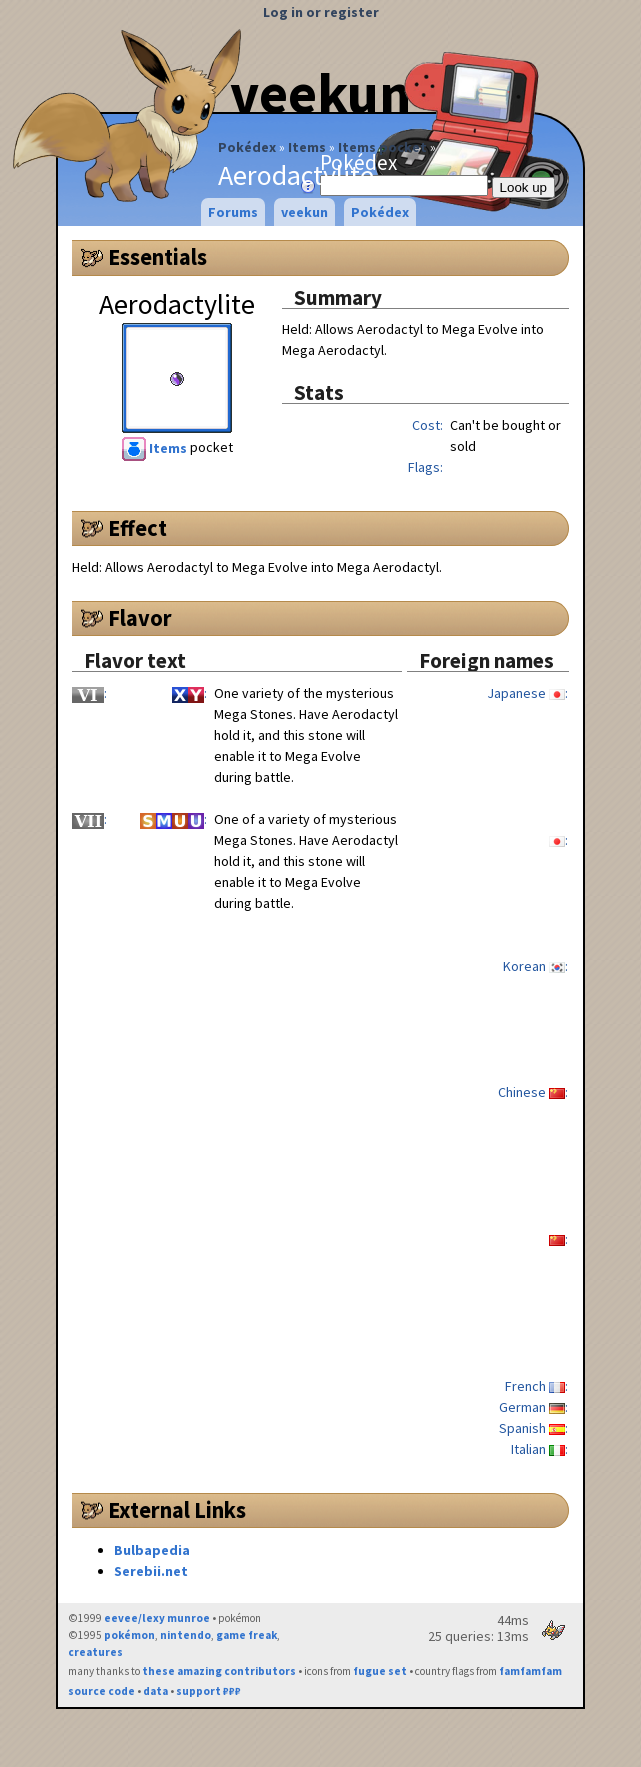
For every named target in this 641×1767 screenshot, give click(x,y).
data (155, 1691)
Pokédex (247, 147)
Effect (137, 528)
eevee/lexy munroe (157, 1618)
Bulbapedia (152, 1550)
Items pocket (382, 147)
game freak (246, 1635)
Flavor (140, 618)
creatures (95, 1652)
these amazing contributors (219, 1671)
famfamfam (530, 1671)
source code (101, 1691)
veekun (304, 212)
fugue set (380, 1671)
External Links (177, 1510)
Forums (233, 212)
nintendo (185, 1635)
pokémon (129, 1635)
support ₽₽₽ (208, 1691)
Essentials (157, 257)
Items (307, 147)
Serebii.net (151, 1571)
